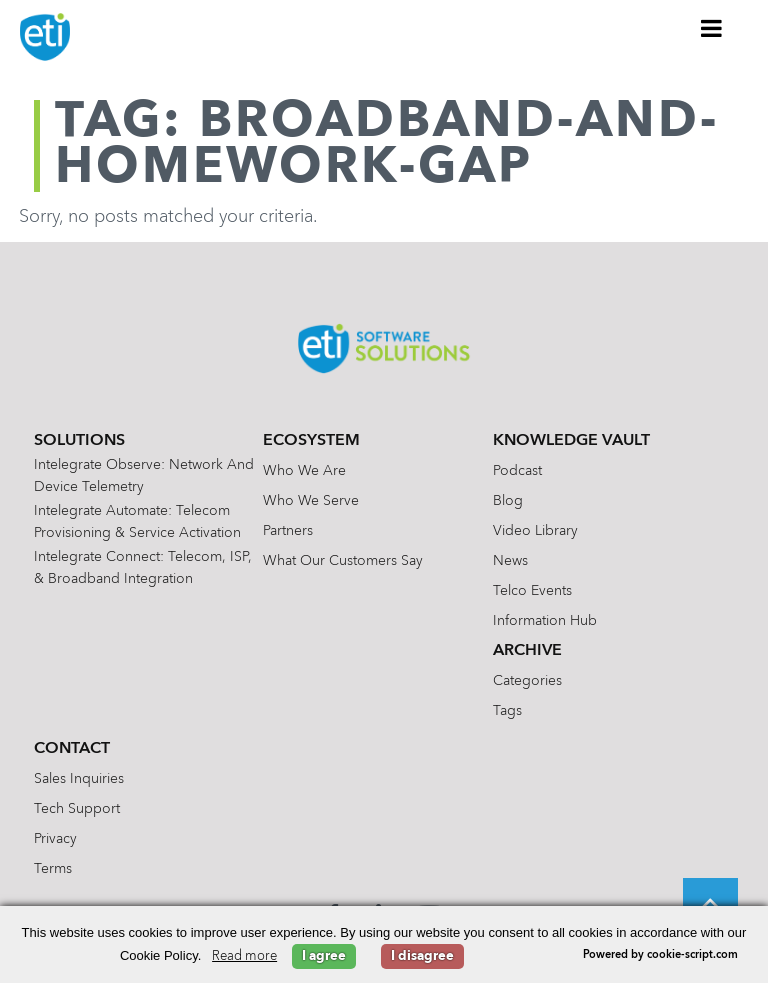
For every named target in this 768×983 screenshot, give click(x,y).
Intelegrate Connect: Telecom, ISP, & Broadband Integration (143, 568)
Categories (527, 681)
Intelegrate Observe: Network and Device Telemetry (144, 476)
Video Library (535, 531)
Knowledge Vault (571, 441)
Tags (507, 711)
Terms (53, 869)
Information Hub (545, 621)
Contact (72, 749)
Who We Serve (311, 501)
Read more (244, 956)
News (510, 561)
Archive (527, 651)
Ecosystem (311, 441)
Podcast (517, 471)
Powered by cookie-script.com (660, 955)
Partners (288, 531)
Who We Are (304, 471)
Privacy (55, 839)
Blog (508, 501)
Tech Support (77, 809)
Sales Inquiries (79, 779)
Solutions (79, 441)
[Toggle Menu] (712, 28)
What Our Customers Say (343, 561)
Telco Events (532, 591)
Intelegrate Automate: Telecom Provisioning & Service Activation (137, 522)
